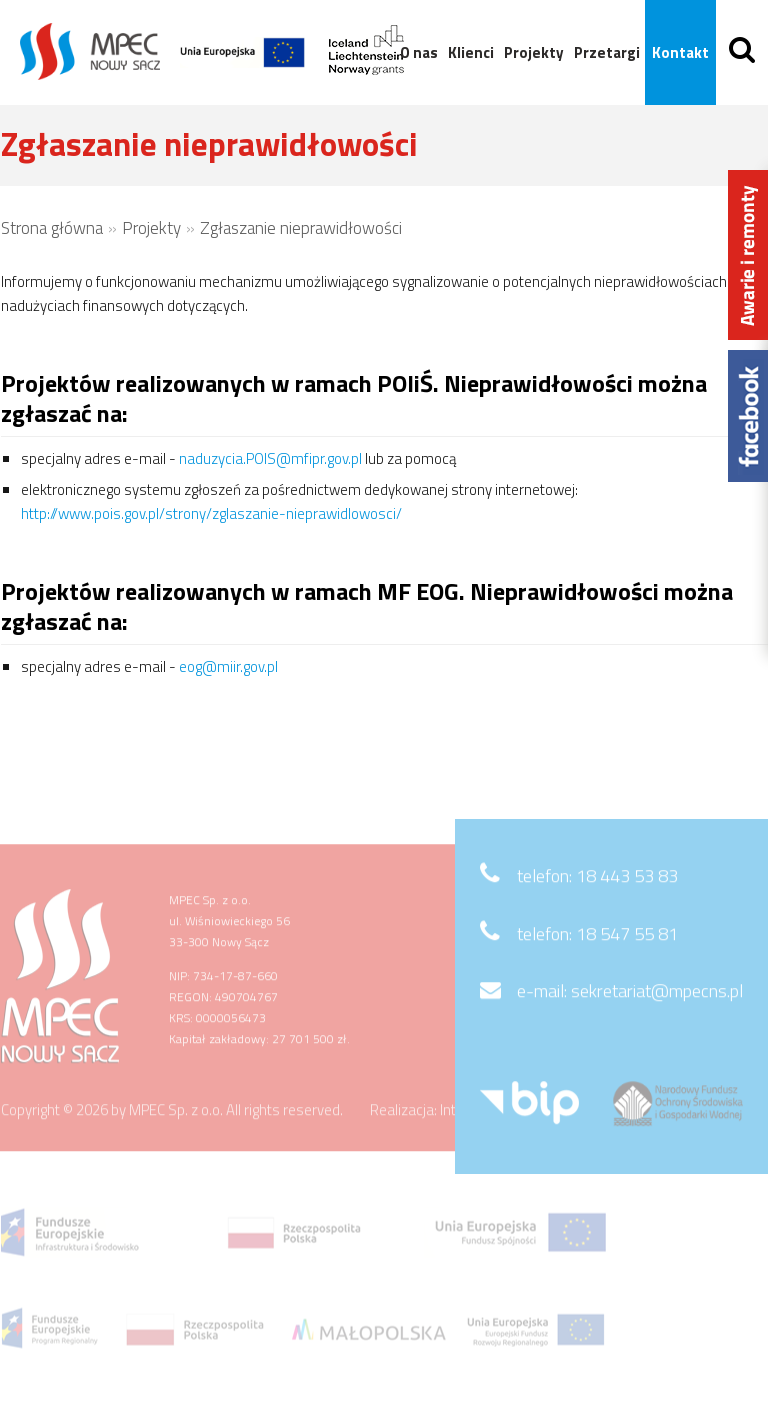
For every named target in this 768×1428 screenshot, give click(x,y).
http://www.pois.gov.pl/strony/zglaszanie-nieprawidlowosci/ (211, 513)
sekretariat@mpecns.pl (657, 1017)
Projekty (532, 52)
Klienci (469, 52)
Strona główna (52, 228)
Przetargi (605, 52)
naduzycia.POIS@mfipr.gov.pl (270, 458)
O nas (417, 52)
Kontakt (678, 52)
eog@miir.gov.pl (228, 666)
